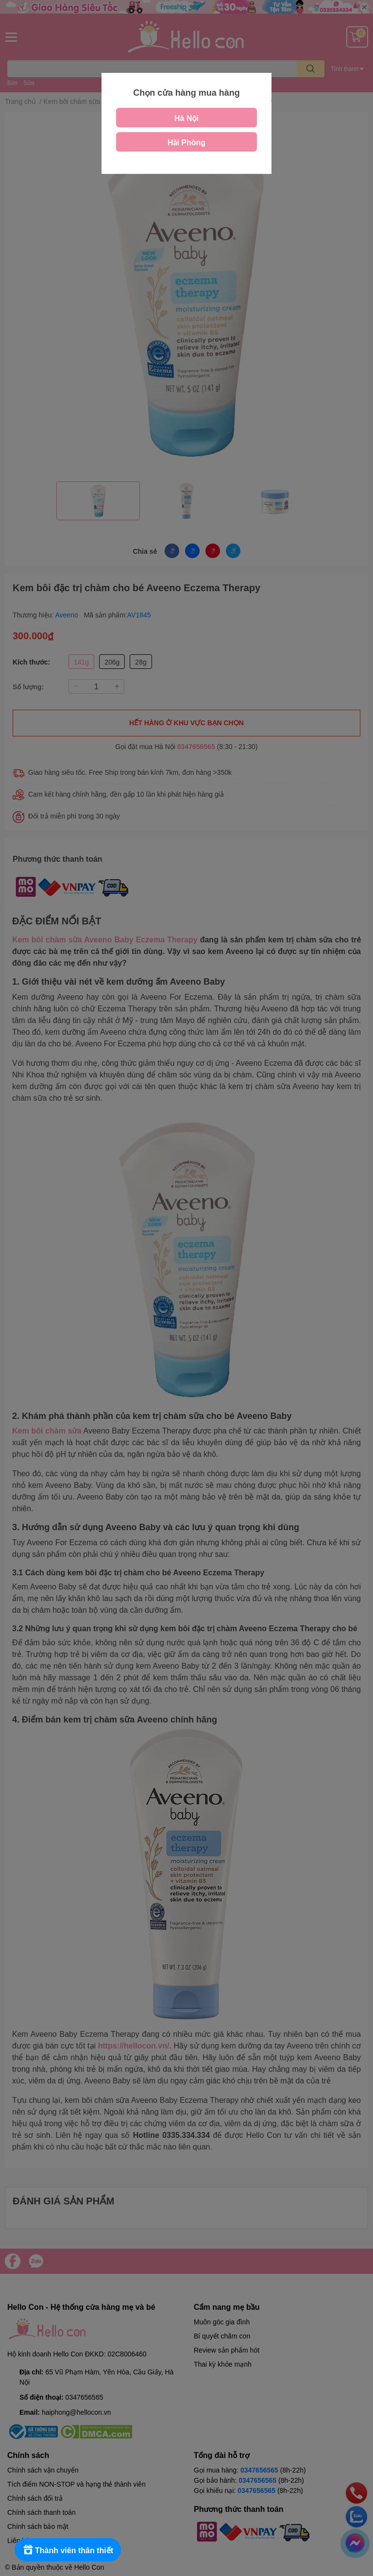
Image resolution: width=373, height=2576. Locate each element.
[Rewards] (68, 2549)
